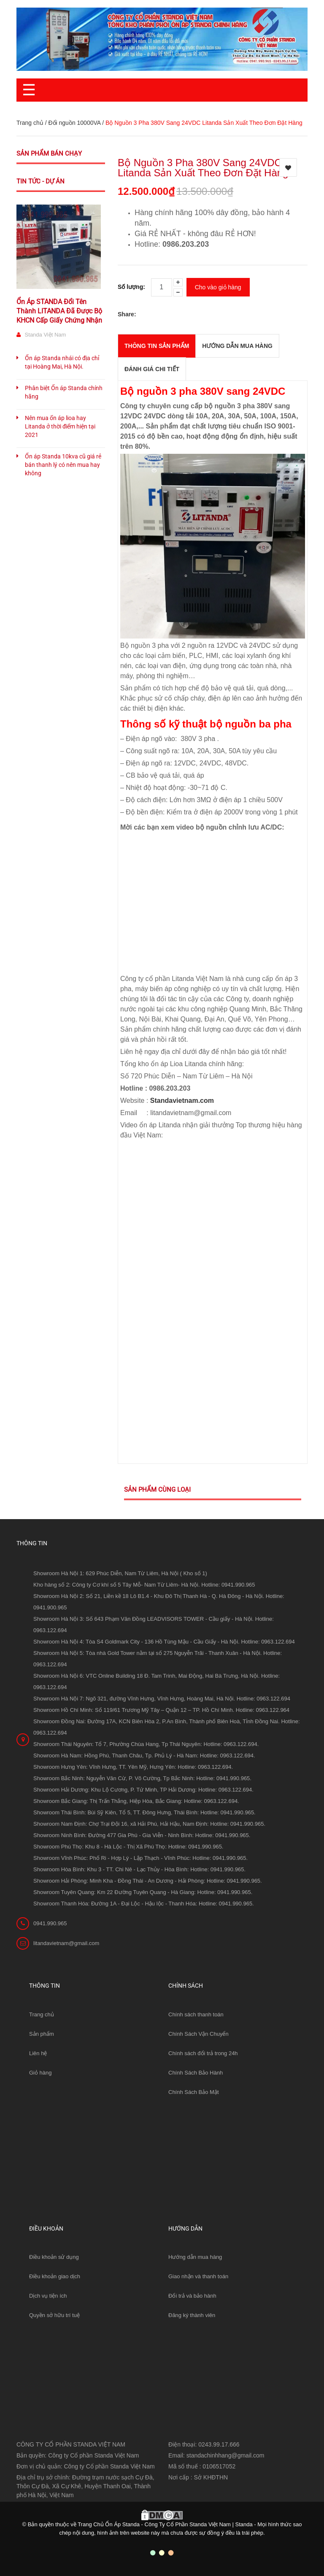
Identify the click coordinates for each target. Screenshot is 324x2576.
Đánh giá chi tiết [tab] (151, 369)
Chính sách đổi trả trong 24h (203, 2053)
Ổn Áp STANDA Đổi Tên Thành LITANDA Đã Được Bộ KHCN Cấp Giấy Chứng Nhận (59, 311)
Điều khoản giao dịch (54, 2276)
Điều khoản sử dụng (54, 2257)
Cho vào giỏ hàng (218, 287)
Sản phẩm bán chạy (49, 153)
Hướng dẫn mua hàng (195, 2257)
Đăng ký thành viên (191, 2315)
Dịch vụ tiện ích (48, 2296)
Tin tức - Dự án (40, 181)
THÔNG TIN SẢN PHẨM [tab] (156, 345)
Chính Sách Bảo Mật (193, 2092)
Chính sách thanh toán (196, 2014)
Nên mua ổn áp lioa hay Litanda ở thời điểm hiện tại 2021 (60, 426)
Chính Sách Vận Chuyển (198, 2034)
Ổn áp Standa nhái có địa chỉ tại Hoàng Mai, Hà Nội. (62, 362)
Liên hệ (38, 2053)
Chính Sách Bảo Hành (195, 2072)
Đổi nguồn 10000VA (74, 122)
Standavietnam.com (182, 1100)
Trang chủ (41, 2014)
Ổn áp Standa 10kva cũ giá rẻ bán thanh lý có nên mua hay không (63, 465)
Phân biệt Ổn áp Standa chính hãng (64, 392)
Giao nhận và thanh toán (198, 2276)
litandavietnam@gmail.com (66, 1943)
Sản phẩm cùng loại (157, 1489)
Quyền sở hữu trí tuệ (54, 2315)
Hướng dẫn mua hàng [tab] (237, 345)
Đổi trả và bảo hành (192, 2296)
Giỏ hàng (40, 2072)
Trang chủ (29, 122)
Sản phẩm (41, 2034)
